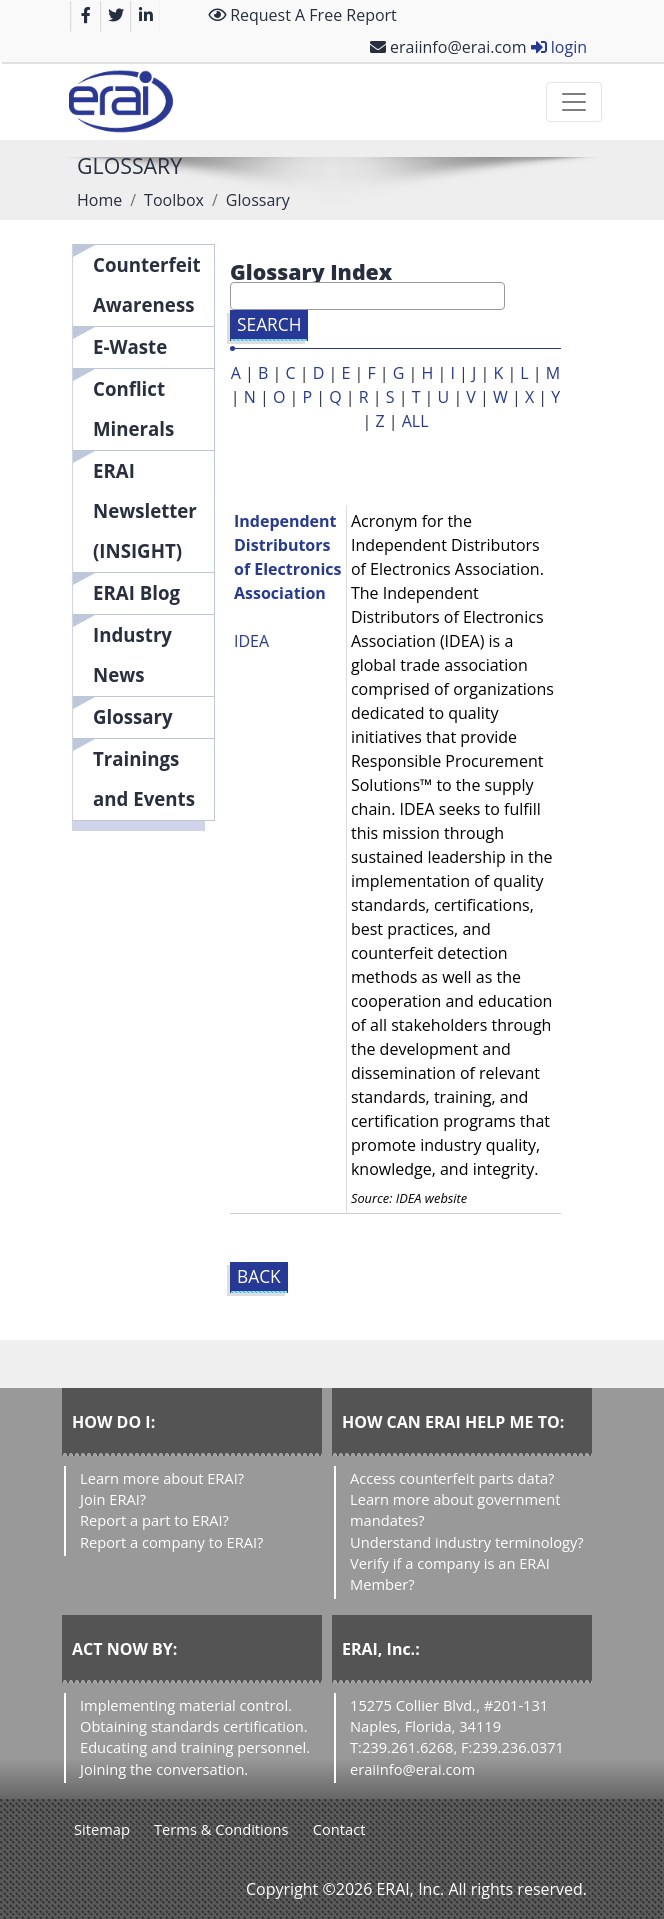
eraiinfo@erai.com (448, 47)
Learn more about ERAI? (162, 1478)
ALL (415, 421)
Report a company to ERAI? (171, 1542)
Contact (339, 1829)
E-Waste (130, 346)
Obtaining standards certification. (194, 1726)
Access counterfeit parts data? (452, 1478)
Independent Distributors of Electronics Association (287, 557)
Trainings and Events (144, 778)
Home (99, 200)
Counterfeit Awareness (147, 284)
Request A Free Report (302, 15)
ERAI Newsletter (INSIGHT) (145, 510)
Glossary (133, 716)
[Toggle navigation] (574, 102)
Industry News (132, 654)
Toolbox (174, 200)
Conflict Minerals (133, 408)
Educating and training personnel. (195, 1747)
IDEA (251, 641)
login (559, 47)
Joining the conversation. (164, 1769)
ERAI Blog (136, 592)
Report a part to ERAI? (154, 1520)
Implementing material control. (186, 1705)
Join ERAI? (113, 1499)
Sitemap (102, 1829)
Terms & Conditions (221, 1829)
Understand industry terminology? (467, 1542)
